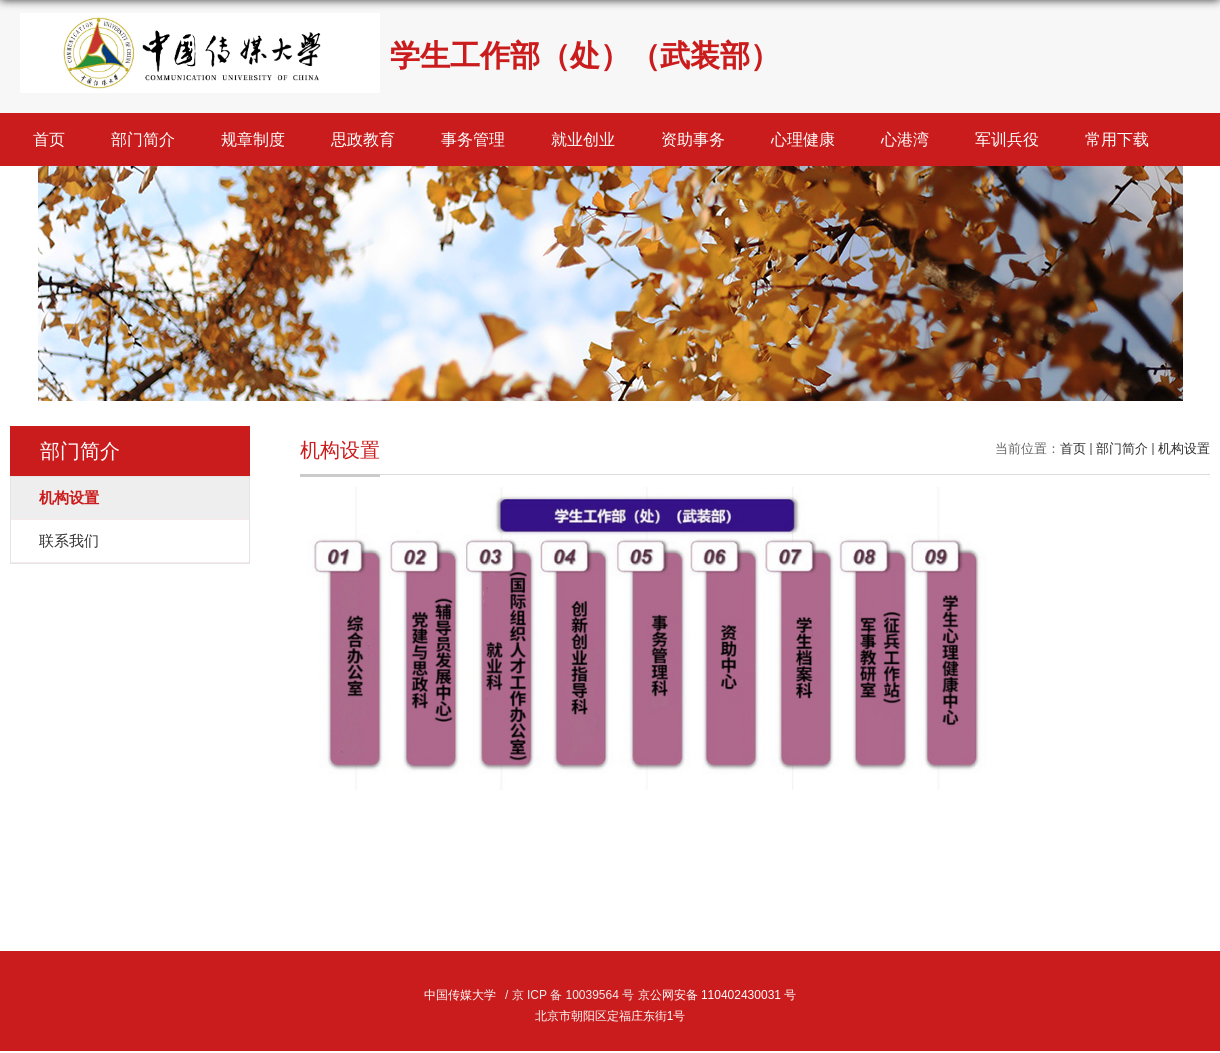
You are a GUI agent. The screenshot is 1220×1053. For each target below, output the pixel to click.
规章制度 (253, 139)
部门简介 (143, 139)
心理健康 (803, 139)
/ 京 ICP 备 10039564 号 (569, 995)
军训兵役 (1007, 139)
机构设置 (1184, 448)
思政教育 (363, 139)
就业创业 (583, 139)
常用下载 (1117, 139)
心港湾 (905, 139)
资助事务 (693, 139)
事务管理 (473, 139)
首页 (49, 139)
